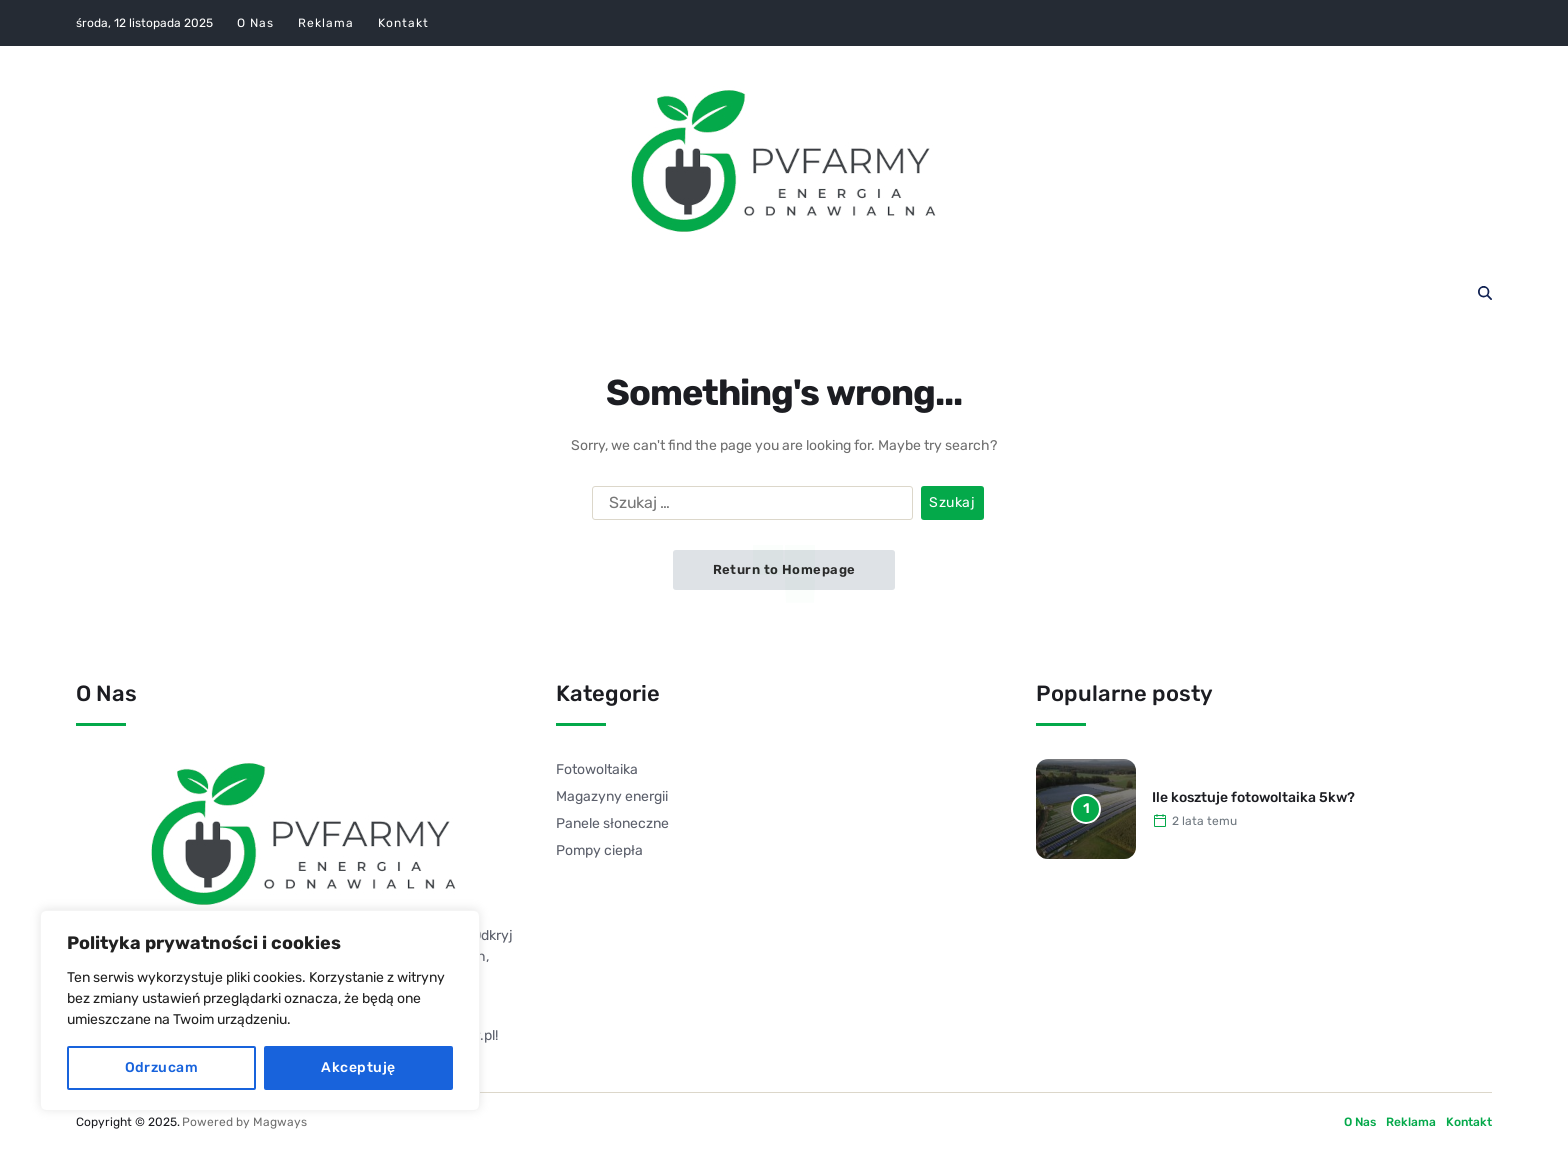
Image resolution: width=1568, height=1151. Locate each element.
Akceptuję (358, 1067)
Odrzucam (162, 1067)
